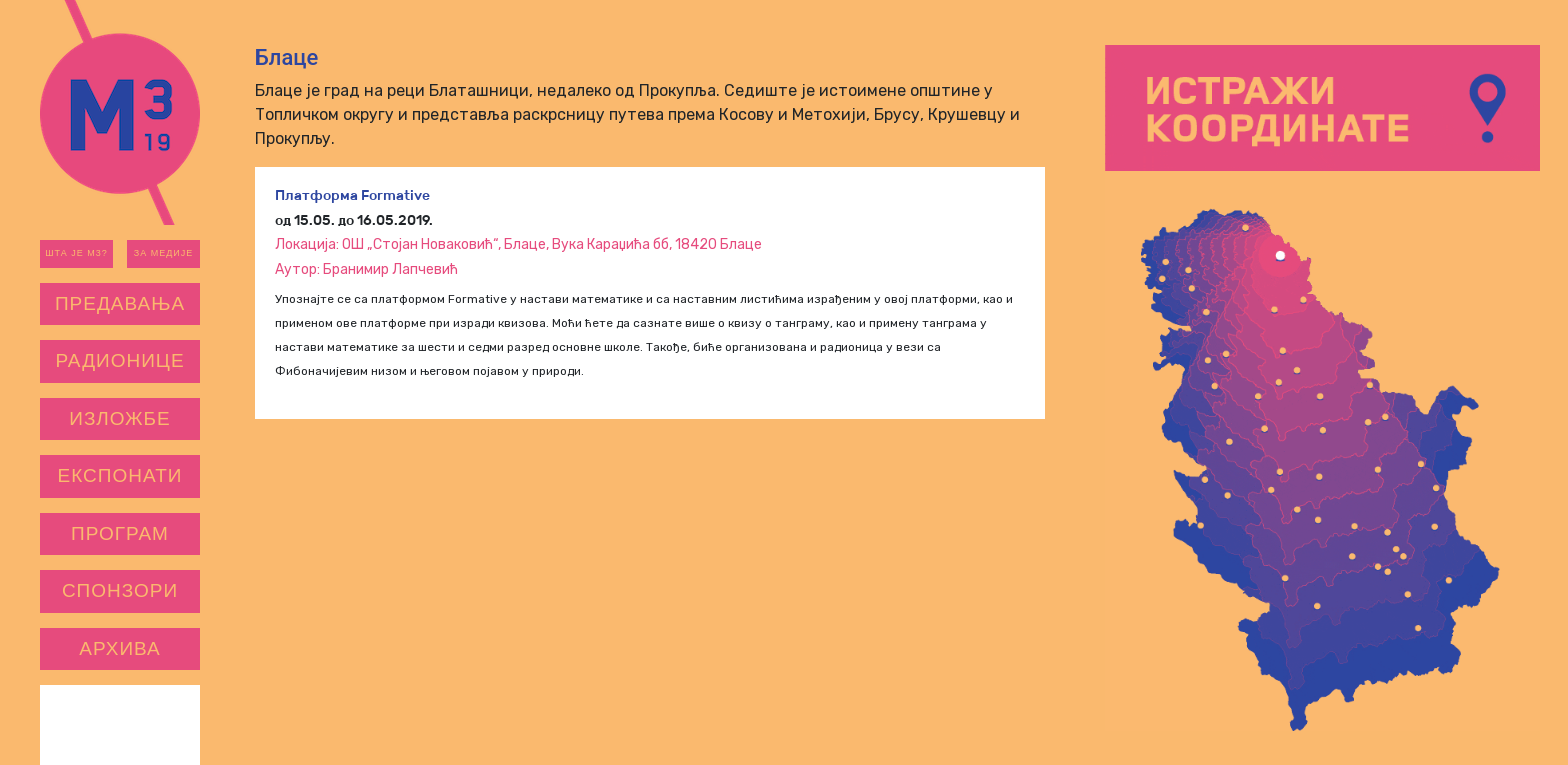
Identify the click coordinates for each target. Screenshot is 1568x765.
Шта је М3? (76, 253)
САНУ (160, 725)
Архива (120, 648)
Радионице (119, 360)
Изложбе (119, 418)
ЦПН (80, 725)
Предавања (120, 303)
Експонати (120, 475)
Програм (120, 533)
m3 (120, 112)
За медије (164, 253)
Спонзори (120, 590)
